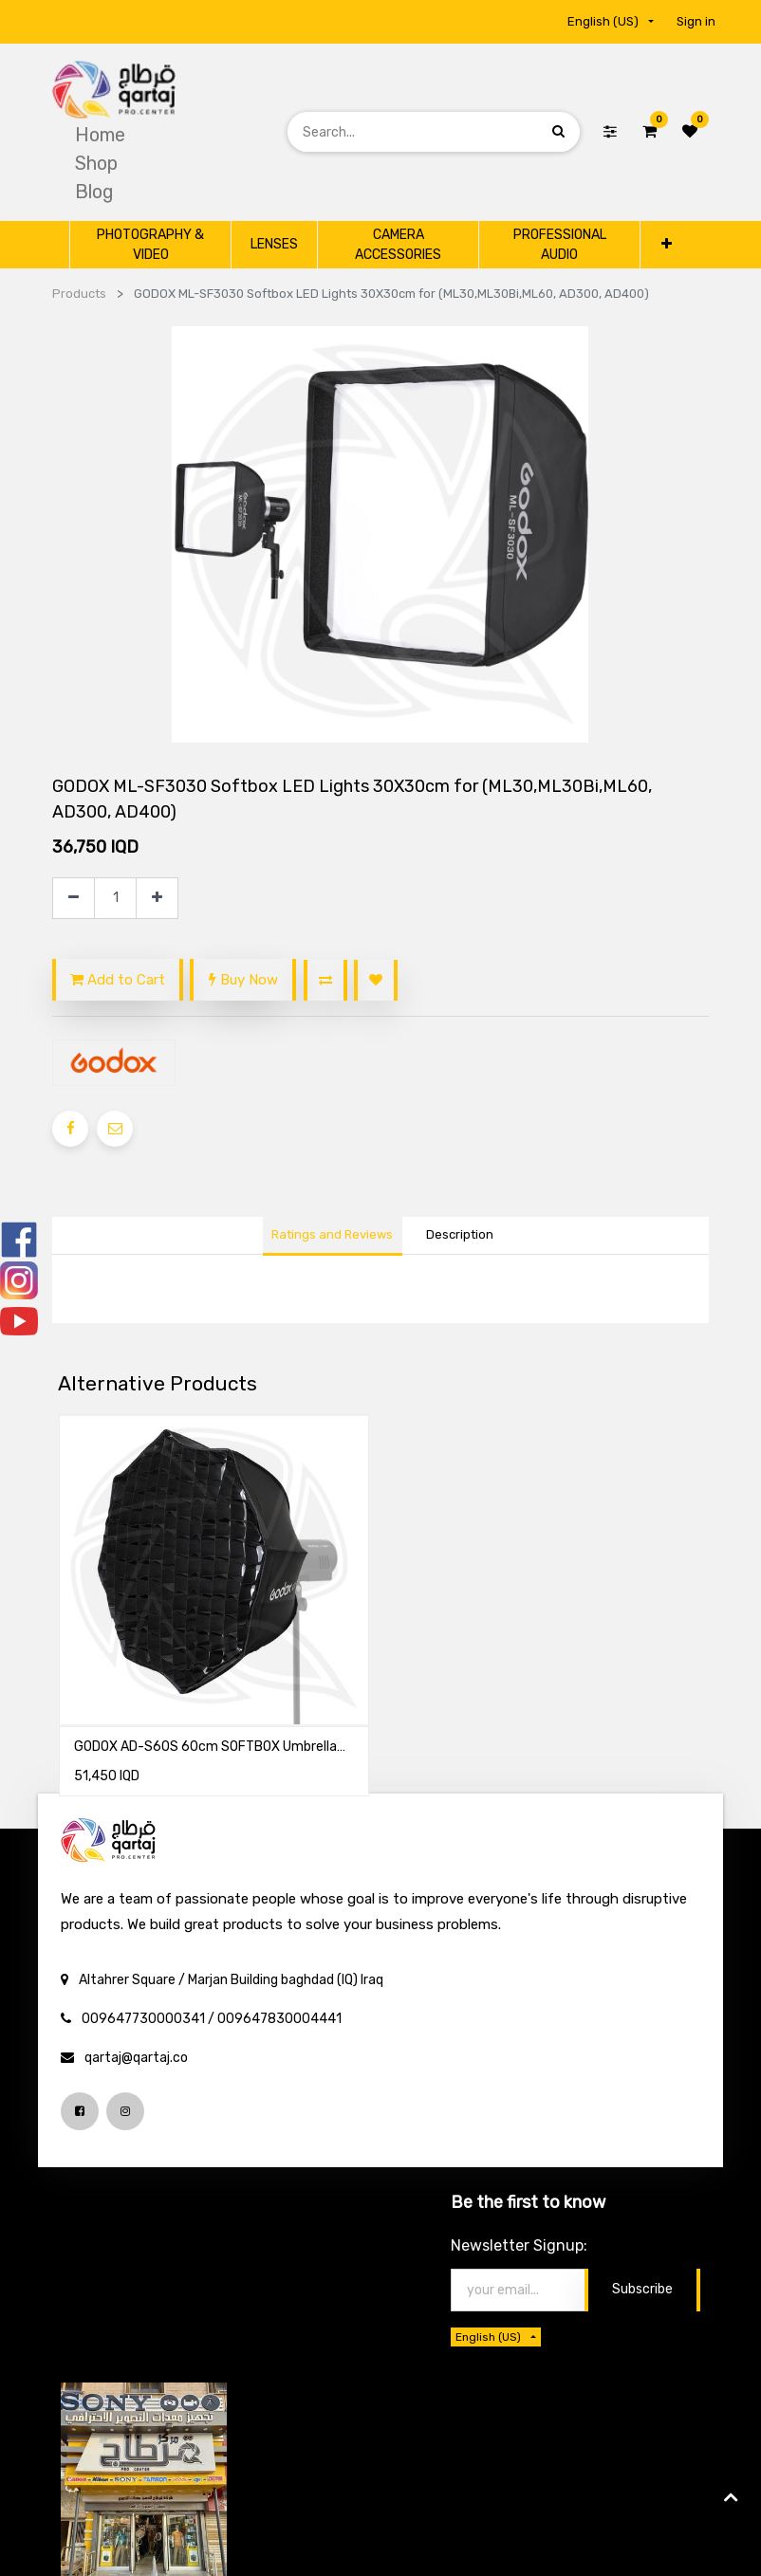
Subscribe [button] (642, 2289)
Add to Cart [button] (117, 979)
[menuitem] (100, 135)
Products (79, 293)
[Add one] (157, 898)
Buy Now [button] (243, 979)
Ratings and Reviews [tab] (332, 1234)
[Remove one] (73, 898)
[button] (665, 244)
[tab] (459, 1237)
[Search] (558, 131)
